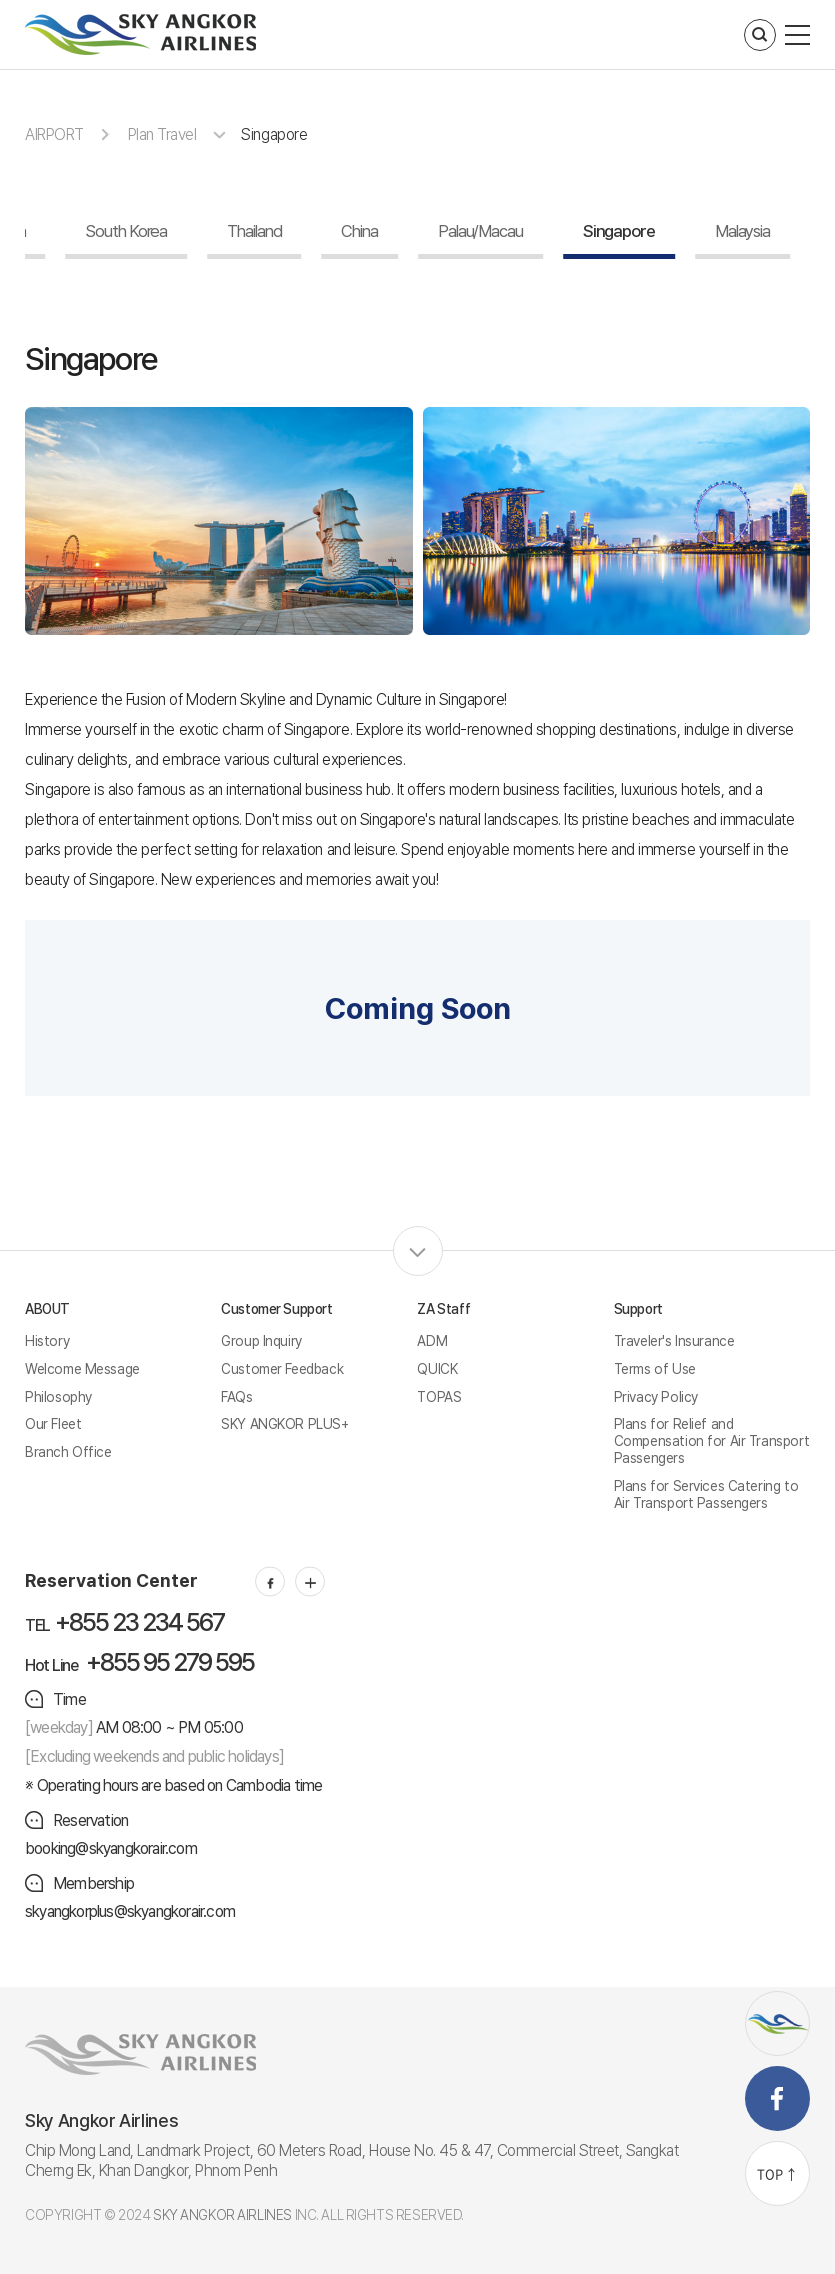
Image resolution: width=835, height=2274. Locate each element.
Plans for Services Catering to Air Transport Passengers (706, 1494)
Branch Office (68, 1452)
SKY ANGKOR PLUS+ (284, 1424)
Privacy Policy (656, 1397)
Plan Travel (162, 134)
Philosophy (58, 1397)
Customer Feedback (282, 1369)
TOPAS (439, 1397)
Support (638, 1309)
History (47, 1341)
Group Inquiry (261, 1341)
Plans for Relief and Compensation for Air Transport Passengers (711, 1441)
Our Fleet (53, 1424)
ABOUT (47, 1309)
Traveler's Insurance (674, 1341)
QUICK (437, 1369)
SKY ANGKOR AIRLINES (222, 2215)
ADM (432, 1341)
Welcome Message (82, 1369)
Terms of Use (655, 1369)
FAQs (236, 1397)
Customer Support (276, 1309)
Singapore (274, 134)
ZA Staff (443, 1309)
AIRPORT (54, 134)
